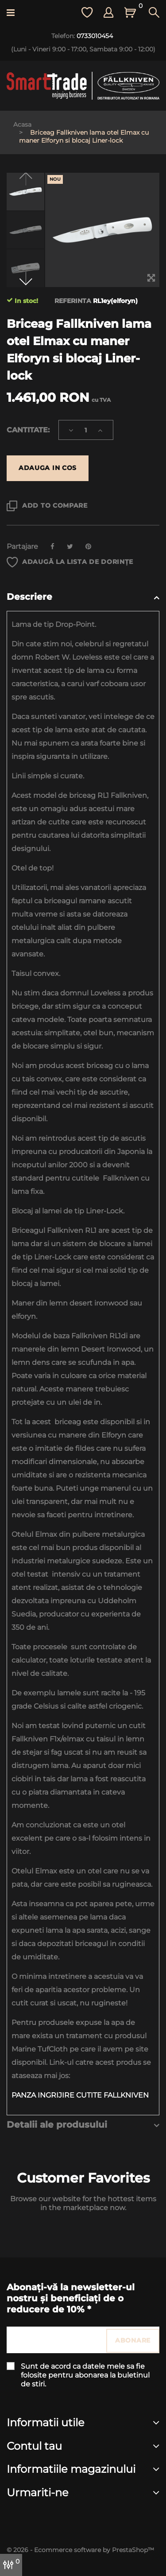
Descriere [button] (29, 597)
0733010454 (95, 36)
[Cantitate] (85, 430)
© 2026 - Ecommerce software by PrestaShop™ (80, 2550)
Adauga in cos (48, 468)
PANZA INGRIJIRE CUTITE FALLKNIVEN (81, 2095)
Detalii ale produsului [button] (57, 2125)
